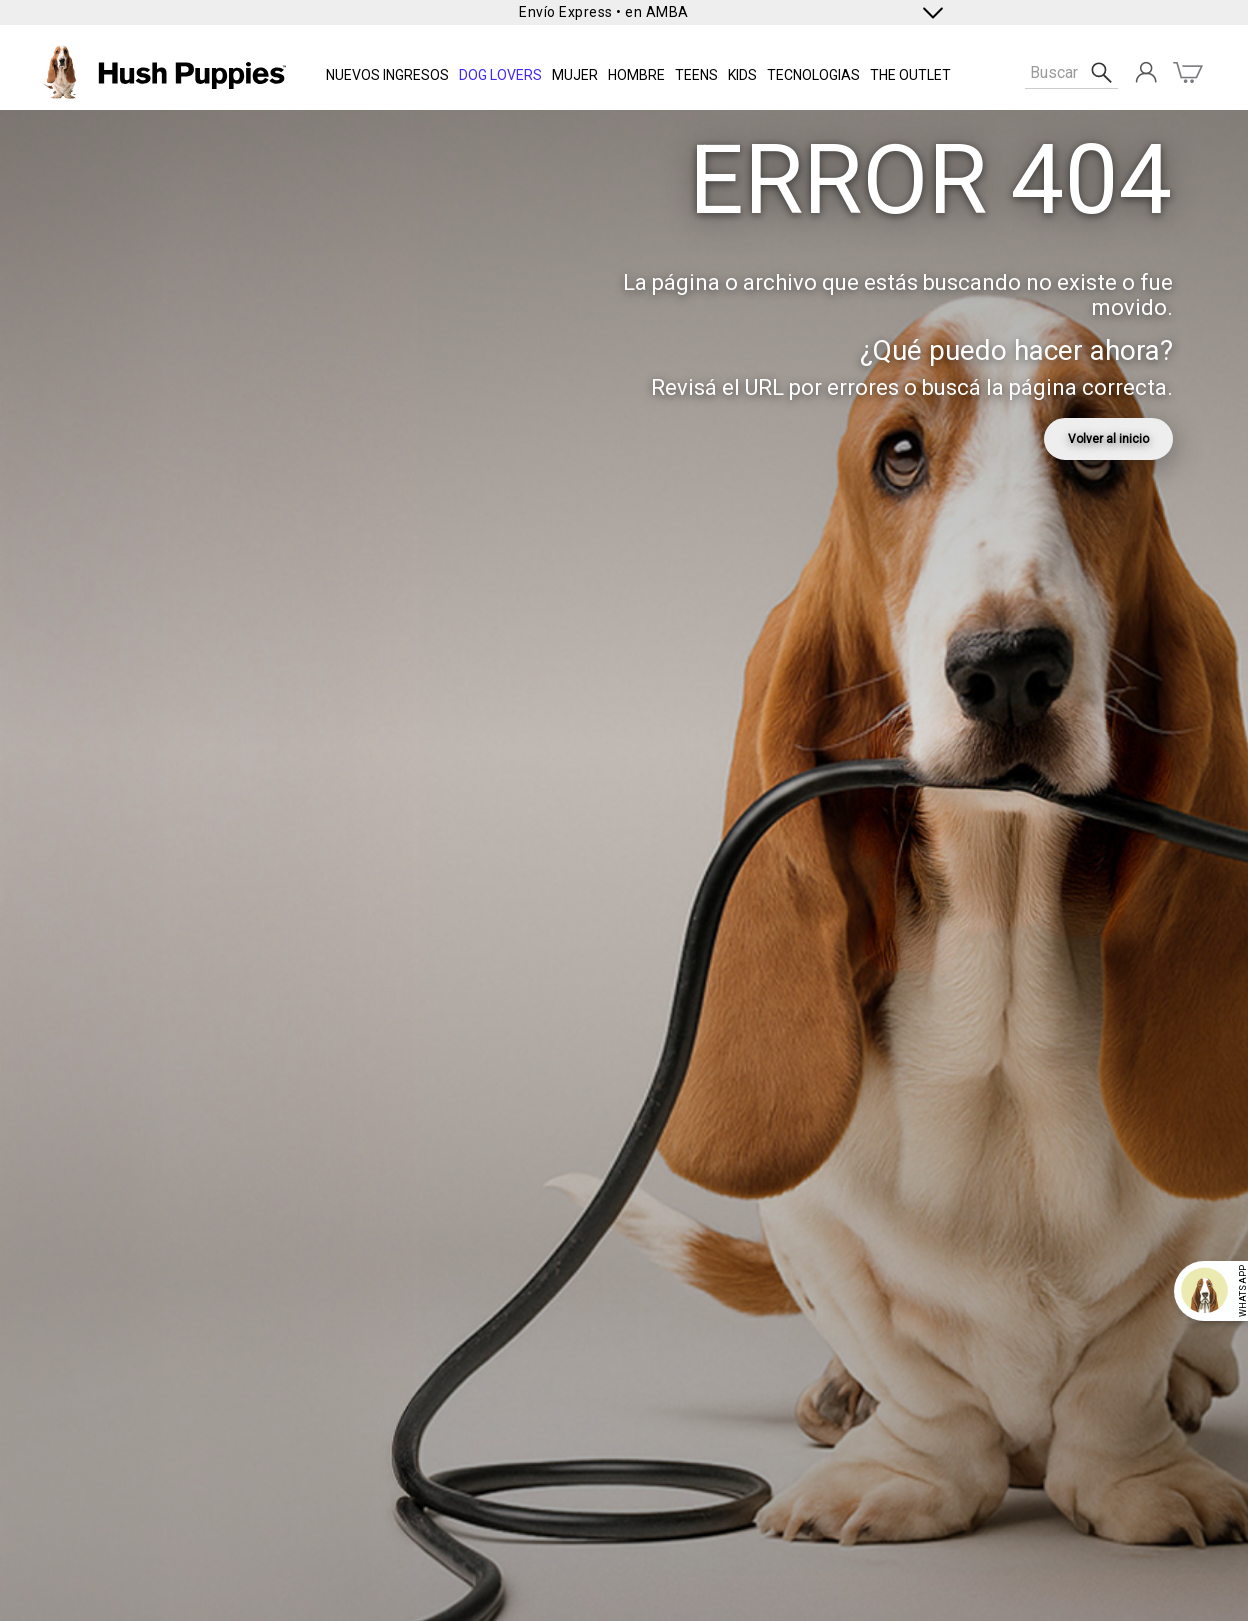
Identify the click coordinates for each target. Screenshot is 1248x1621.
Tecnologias (813, 75)
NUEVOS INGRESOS (387, 75)
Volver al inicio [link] (1108, 439)
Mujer (575, 75)
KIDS (742, 75)
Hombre (636, 75)
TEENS (696, 75)
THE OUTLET (910, 75)
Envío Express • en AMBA (604, 12)
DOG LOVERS (500, 75)
